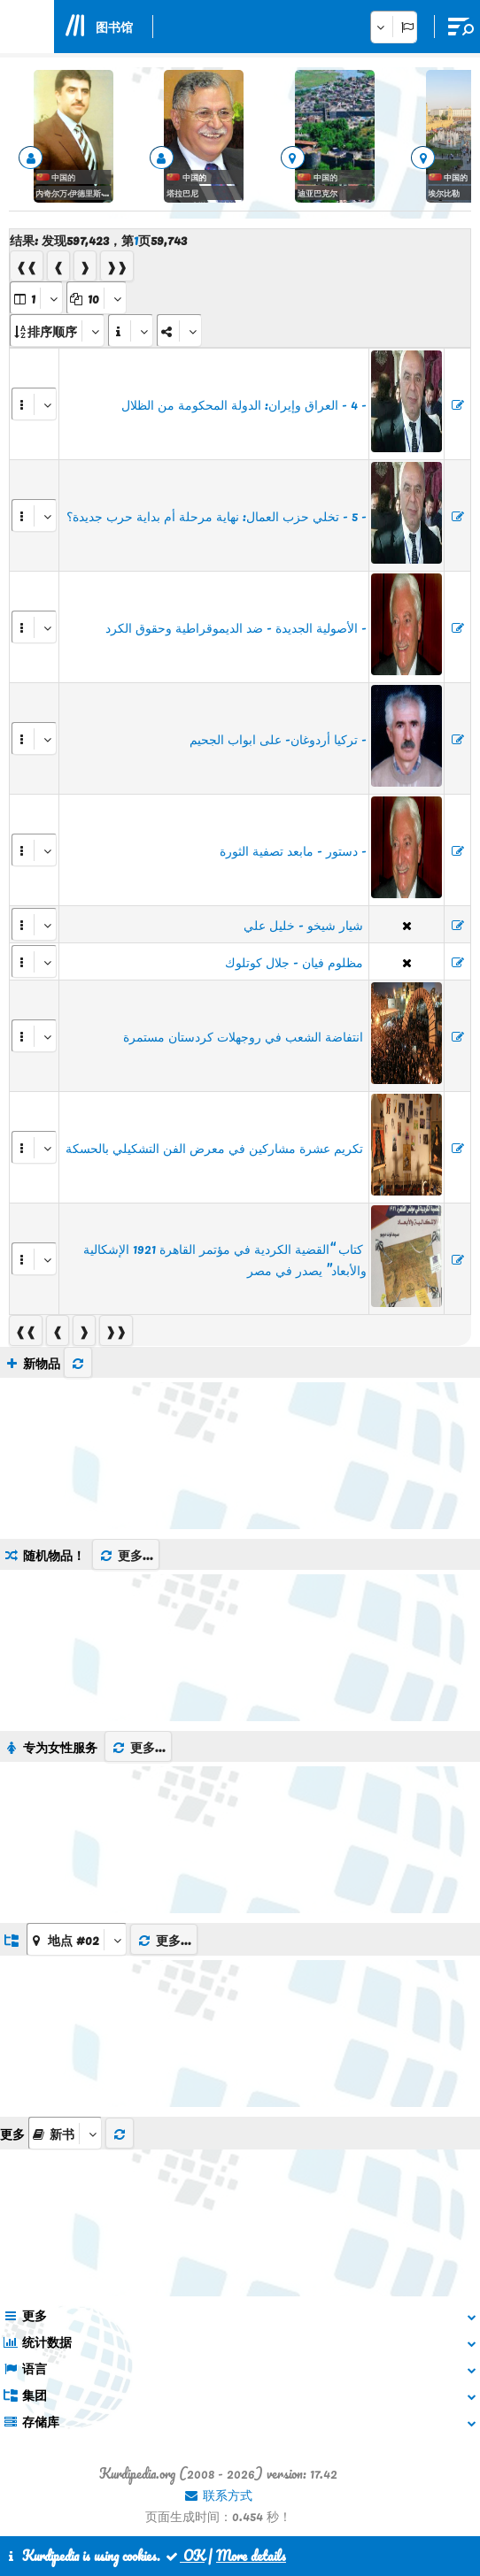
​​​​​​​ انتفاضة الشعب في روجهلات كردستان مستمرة (245, 1036)
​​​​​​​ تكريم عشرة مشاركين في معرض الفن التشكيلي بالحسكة (216, 1147)
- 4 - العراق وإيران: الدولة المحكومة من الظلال (244, 404)
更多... (125, 1554)
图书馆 (114, 26)
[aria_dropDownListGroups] (76, 1939)
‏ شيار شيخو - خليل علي (305, 924)
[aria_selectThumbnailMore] (65, 2133)
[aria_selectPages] (36, 297)
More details (251, 2555)
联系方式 (217, 2494)
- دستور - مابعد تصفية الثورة (293, 850)
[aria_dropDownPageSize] (96, 297)
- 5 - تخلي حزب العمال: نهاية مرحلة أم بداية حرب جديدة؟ (216, 516)
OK (184, 2555)
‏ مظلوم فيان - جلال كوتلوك (296, 962)
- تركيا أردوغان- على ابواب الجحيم (278, 739)
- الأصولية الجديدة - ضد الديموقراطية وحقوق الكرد (236, 627)
